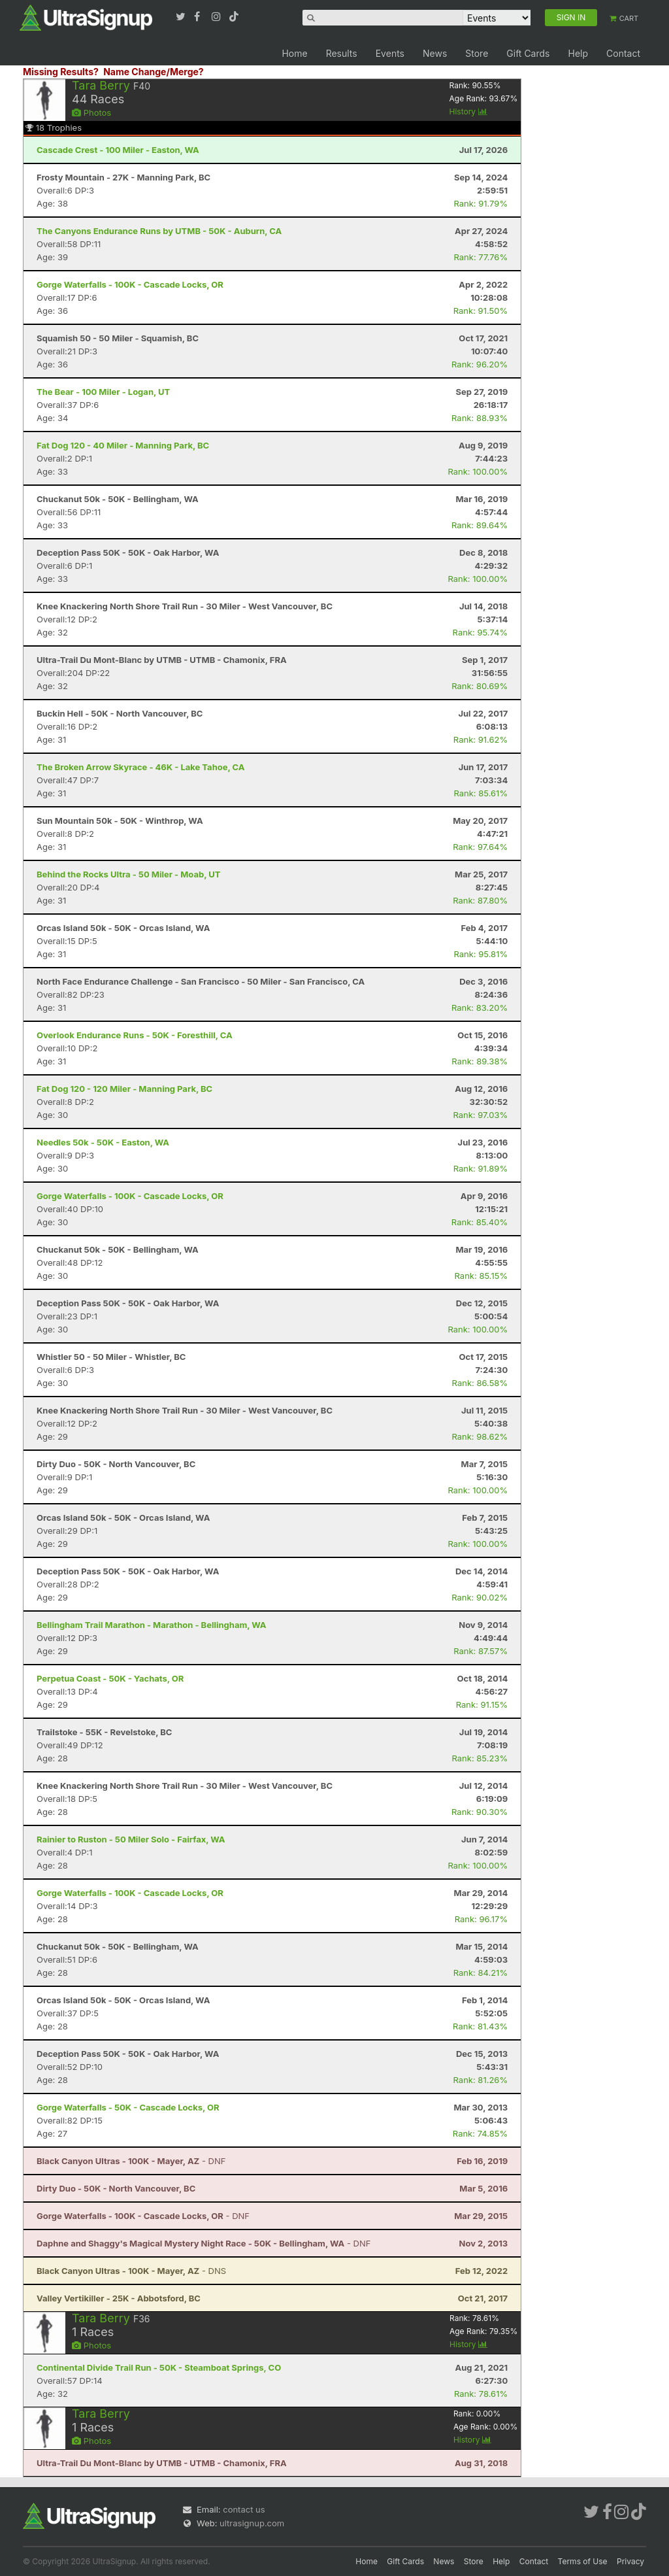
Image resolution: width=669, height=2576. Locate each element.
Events (390, 53)
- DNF (131, 2161)
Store (476, 53)
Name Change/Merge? (153, 71)
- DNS (131, 2270)
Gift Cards (527, 53)
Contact (623, 53)
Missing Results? (61, 71)
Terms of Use (583, 2561)
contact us (244, 2509)
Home (294, 53)
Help (578, 53)
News (435, 53)
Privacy (630, 2561)
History (468, 111)
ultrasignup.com (252, 2523)
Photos (91, 112)
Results (341, 53)
